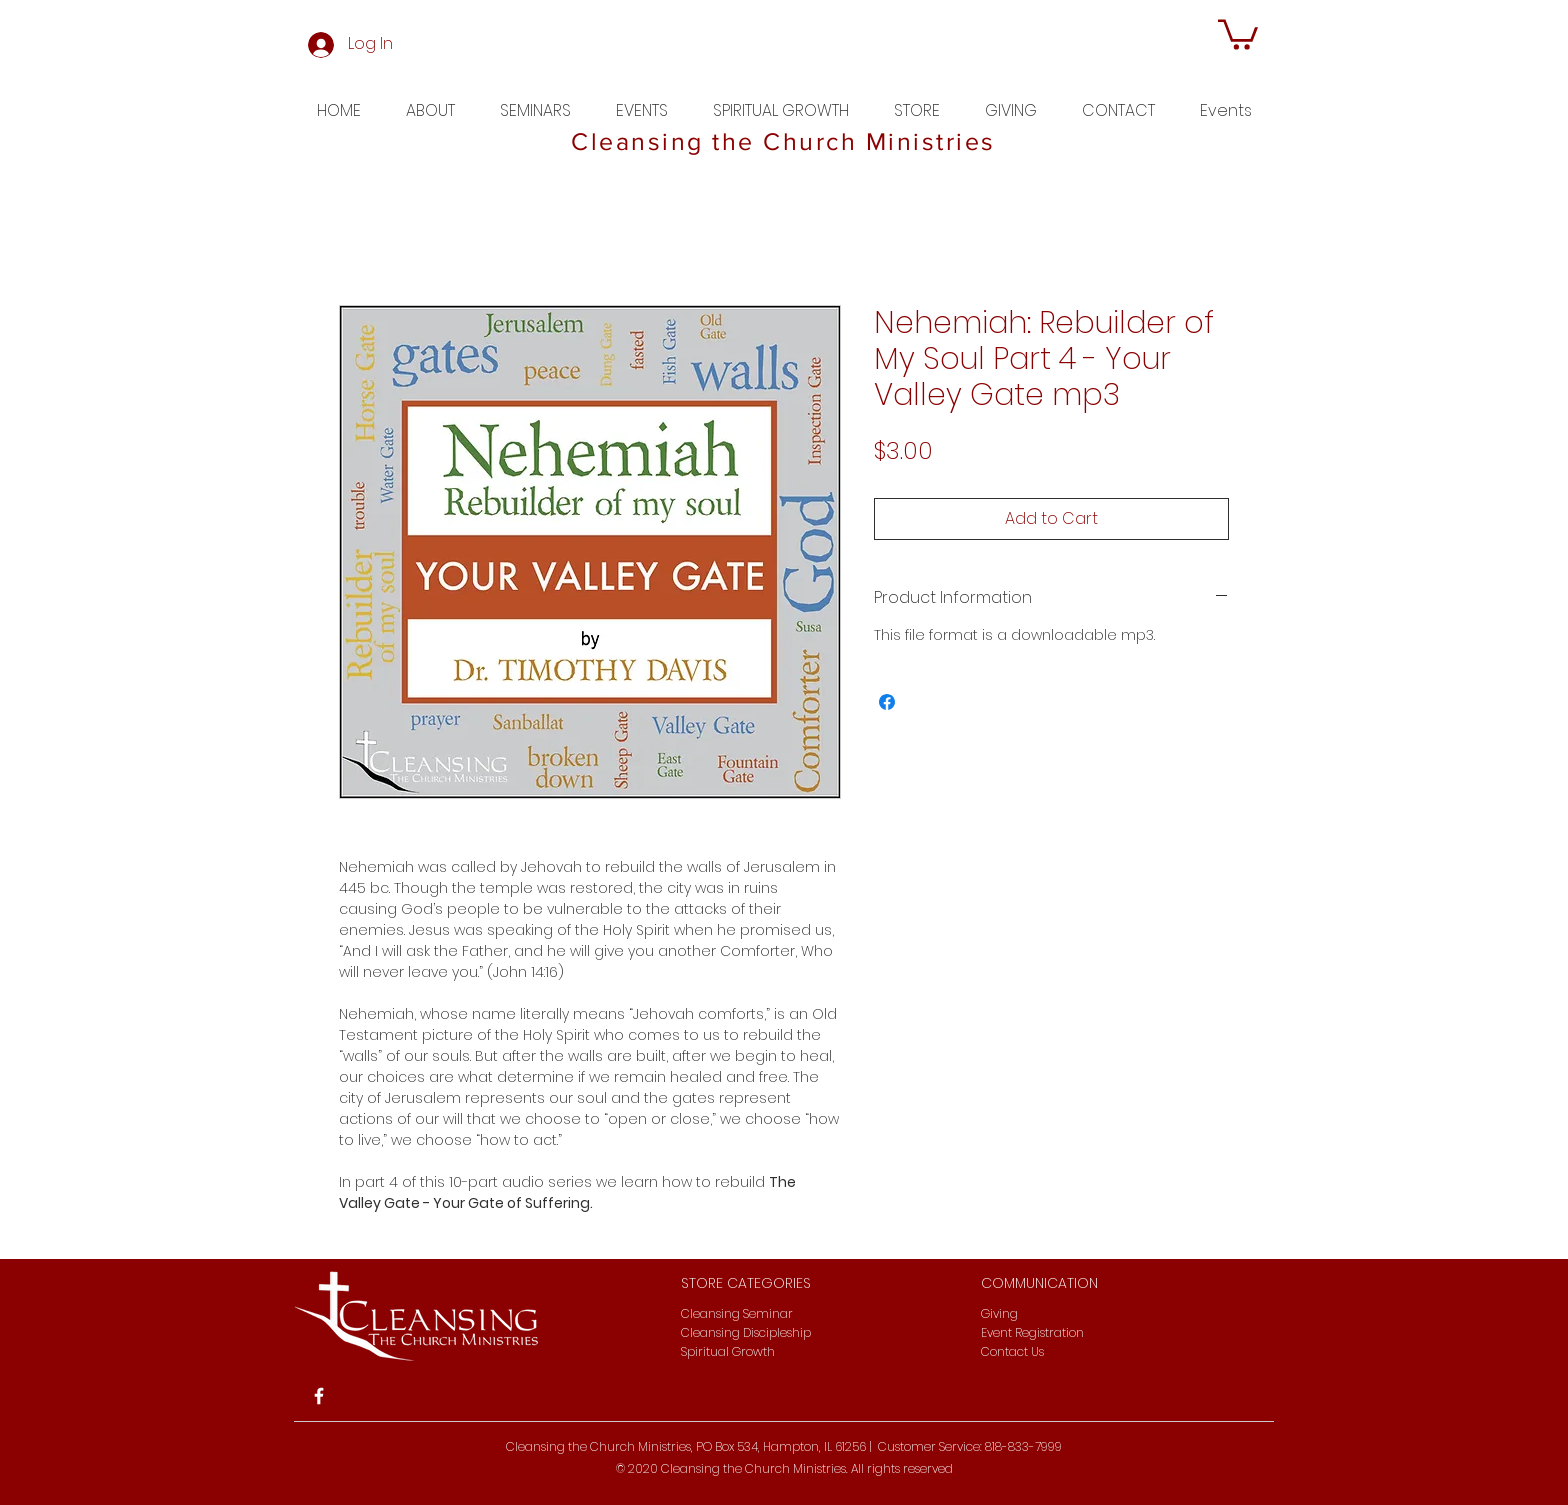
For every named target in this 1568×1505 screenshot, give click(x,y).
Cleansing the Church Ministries (783, 141)
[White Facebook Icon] (319, 1396)
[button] (1238, 33)
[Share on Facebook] (887, 702)
